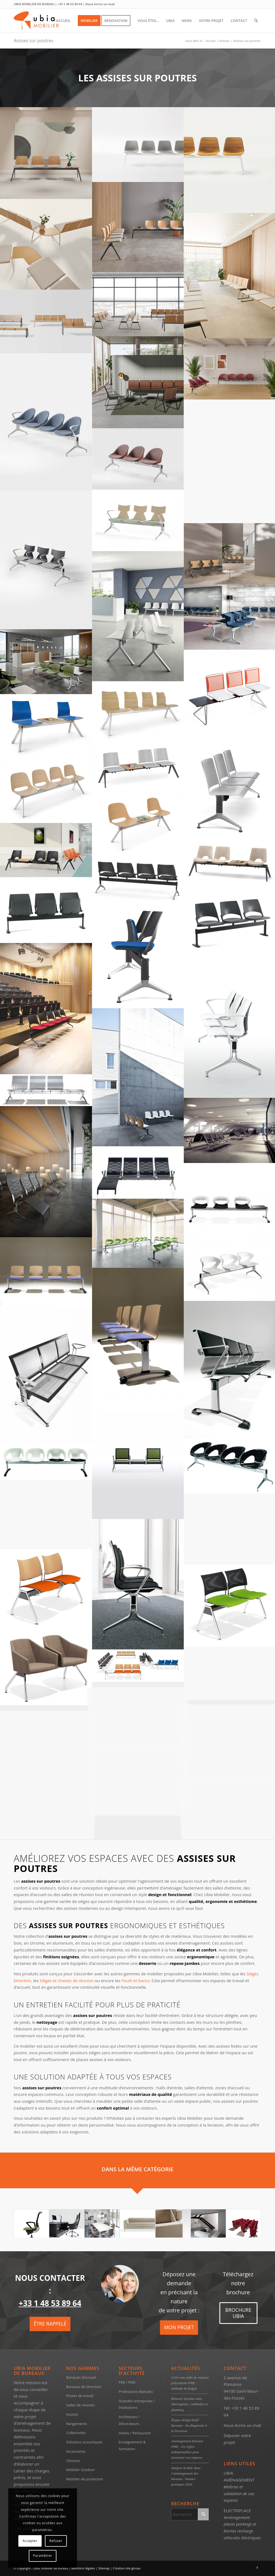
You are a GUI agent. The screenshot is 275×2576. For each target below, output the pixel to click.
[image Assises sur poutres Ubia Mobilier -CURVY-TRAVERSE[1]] (46, 1590)
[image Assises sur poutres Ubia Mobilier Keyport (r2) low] (46, 1171)
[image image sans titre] (138, 1172)
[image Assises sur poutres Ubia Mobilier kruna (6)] (46, 1514)
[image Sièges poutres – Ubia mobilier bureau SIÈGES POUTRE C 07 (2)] (46, 850)
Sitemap (104, 2568)
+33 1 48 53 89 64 (70, 4)
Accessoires (75, 2451)
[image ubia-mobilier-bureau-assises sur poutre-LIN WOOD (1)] (138, 382)
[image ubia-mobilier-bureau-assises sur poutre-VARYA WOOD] (46, 153)
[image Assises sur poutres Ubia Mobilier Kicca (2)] (138, 1233)
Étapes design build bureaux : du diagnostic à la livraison (189, 2425)
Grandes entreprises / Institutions (137, 2404)
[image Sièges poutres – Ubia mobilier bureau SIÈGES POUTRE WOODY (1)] (46, 726)
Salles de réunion (80, 2405)
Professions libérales (136, 2391)
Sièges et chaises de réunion (67, 1980)
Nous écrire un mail (100, 4)
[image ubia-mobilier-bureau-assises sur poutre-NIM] (138, 227)
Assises (72, 2414)
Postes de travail (79, 2395)
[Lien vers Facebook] (257, 2568)
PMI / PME (127, 2382)
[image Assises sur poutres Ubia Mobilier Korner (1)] (46, 1375)
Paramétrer (42, 2555)
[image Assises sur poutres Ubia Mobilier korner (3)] (138, 1454)
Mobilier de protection (84, 2479)
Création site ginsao (127, 2568)
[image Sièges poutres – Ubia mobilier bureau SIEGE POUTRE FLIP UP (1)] (46, 1008)
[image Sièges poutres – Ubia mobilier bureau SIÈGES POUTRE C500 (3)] (46, 791)
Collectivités (76, 2432)
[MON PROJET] (179, 2327)
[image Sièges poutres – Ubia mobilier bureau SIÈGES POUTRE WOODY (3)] (138, 713)
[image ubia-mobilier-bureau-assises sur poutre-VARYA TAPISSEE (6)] (138, 144)
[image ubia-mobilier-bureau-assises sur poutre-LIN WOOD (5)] (46, 244)
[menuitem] (63, 20)
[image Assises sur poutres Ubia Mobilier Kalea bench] (138, 1077)
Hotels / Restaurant (135, 2432)
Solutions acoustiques (84, 2442)
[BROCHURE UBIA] (238, 2313)
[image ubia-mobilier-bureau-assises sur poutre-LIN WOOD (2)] (46, 321)
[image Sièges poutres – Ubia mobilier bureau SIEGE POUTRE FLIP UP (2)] (138, 956)
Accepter (30, 2540)
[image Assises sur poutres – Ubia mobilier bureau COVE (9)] (46, 661)
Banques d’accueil (81, 2377)
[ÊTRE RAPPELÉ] (50, 2324)
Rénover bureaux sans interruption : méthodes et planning (189, 2404)
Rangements (76, 2423)
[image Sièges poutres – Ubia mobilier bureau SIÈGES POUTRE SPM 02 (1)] (138, 769)
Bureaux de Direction (83, 2386)
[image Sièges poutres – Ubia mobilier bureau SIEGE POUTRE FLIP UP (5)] (138, 880)
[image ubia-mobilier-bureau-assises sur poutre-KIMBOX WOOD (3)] (138, 520)
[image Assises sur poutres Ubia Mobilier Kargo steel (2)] (46, 1090)
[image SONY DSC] (46, 422)
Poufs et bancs (136, 1980)
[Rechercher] (256, 20)
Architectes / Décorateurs (129, 2420)
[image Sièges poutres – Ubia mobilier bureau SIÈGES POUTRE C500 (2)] (138, 824)
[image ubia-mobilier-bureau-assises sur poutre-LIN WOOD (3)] (138, 304)
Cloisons (73, 2460)
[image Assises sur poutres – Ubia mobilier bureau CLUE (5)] (138, 616)
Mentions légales (83, 2568)
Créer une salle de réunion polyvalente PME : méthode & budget (190, 2383)
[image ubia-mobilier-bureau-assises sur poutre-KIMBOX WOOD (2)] (46, 560)
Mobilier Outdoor (80, 2469)
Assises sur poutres (33, 41)
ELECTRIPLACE (237, 2510)
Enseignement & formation (132, 2445)
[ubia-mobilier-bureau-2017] (46, 20)
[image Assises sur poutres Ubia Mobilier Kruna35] (138, 1584)
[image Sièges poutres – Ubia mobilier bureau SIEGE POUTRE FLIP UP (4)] (46, 910)
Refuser (55, 2540)
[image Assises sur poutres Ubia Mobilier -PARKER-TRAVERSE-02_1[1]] (46, 1668)
